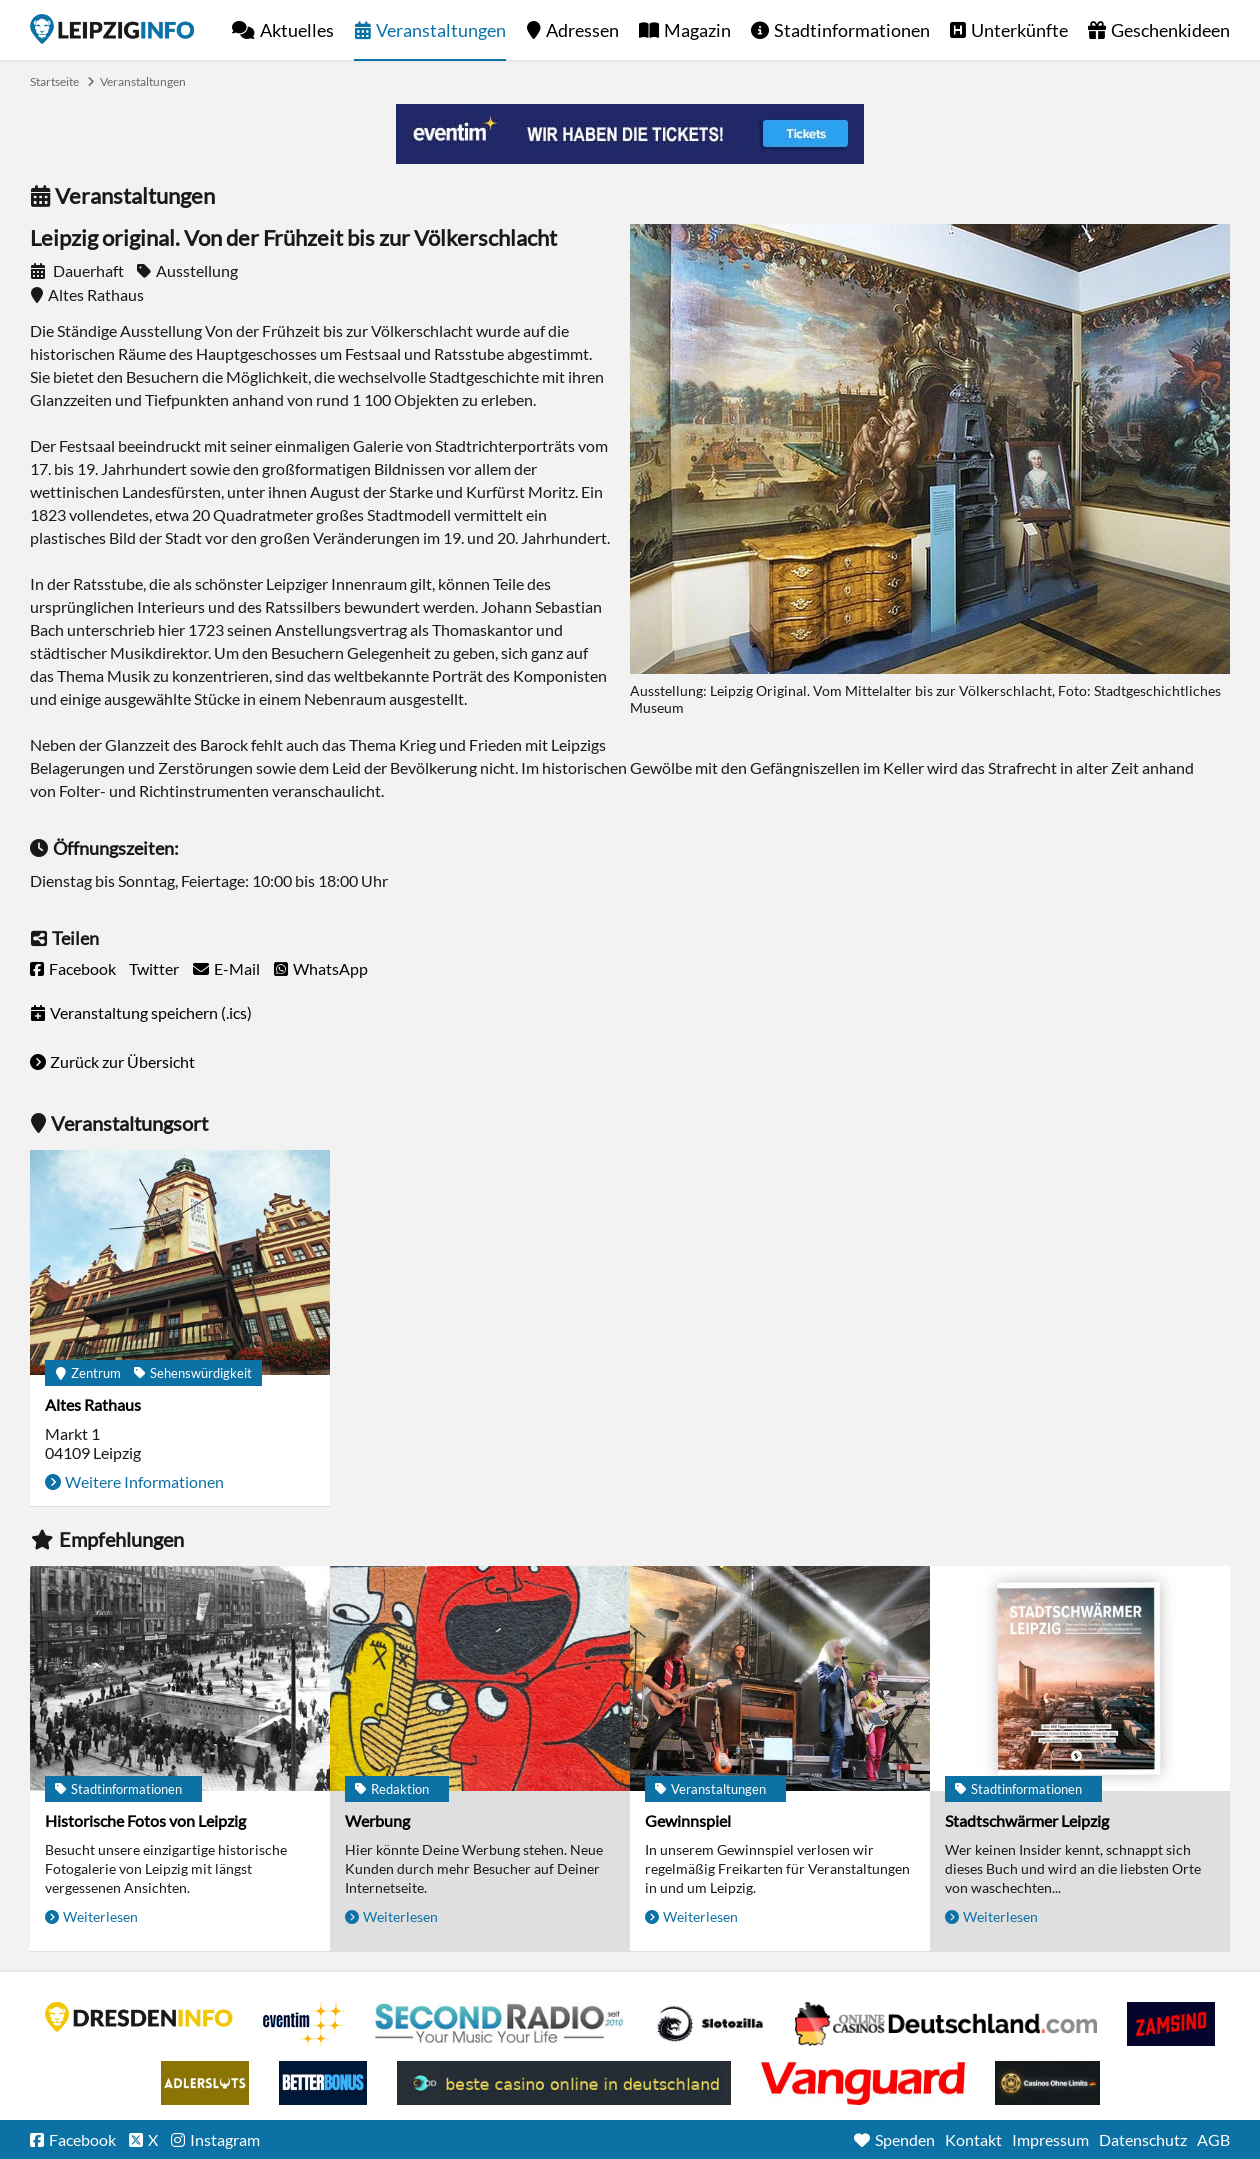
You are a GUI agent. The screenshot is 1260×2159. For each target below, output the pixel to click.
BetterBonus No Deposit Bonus (323, 2083)
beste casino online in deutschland (564, 2083)
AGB (1213, 2139)
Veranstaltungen (441, 30)
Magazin (697, 30)
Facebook (82, 968)
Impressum (1050, 2139)
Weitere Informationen (144, 1481)
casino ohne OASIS (863, 2083)
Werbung (377, 1820)
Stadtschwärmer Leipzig (1027, 1820)
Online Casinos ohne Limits (1047, 2083)
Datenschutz (1143, 2139)
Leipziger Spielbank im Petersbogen (946, 2024)
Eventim (304, 2024)
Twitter (154, 968)
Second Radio (500, 2024)
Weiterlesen (100, 1916)
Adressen (582, 30)
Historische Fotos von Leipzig (145, 1820)
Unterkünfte (1019, 30)
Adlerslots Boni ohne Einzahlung (205, 2083)
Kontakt (973, 2139)
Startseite (112, 29)
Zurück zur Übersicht (122, 1061)
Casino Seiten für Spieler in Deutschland (710, 2024)
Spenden (905, 2139)
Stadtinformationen (852, 30)
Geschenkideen (1170, 30)
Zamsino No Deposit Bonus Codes (1171, 2024)
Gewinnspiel (688, 1820)
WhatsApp (330, 968)
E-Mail (237, 968)
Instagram (225, 2139)
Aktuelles (297, 30)
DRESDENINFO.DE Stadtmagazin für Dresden (139, 2017)
